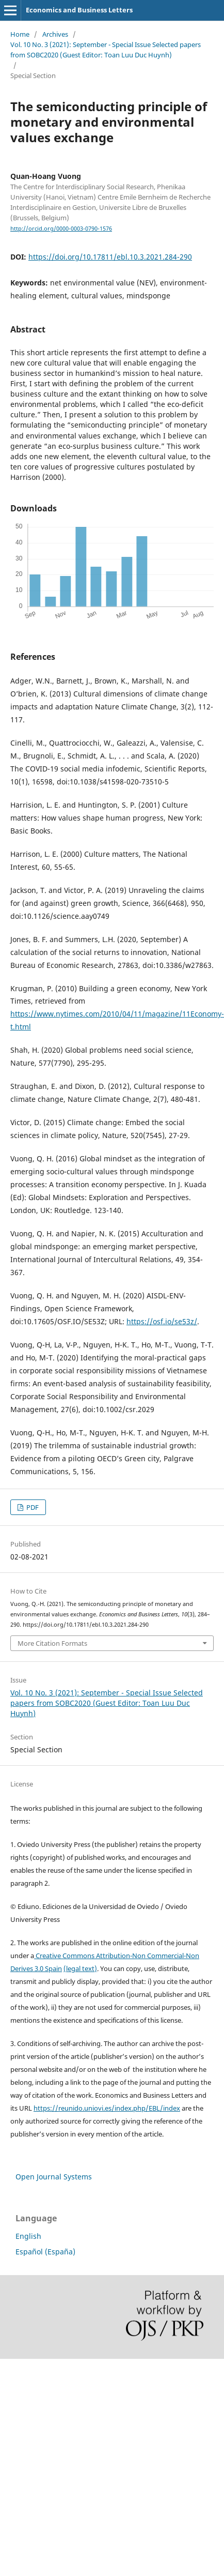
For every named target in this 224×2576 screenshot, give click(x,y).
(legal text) (80, 1968)
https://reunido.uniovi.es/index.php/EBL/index (107, 2108)
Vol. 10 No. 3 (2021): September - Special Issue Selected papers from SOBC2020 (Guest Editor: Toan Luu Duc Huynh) (105, 49)
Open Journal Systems (53, 2176)
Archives (55, 34)
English (28, 2236)
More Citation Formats (52, 1643)
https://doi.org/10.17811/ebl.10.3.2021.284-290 (110, 257)
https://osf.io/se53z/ (161, 1321)
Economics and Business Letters (79, 9)
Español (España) (45, 2251)
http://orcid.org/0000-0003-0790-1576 (61, 228)
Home (19, 34)
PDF (32, 1507)
